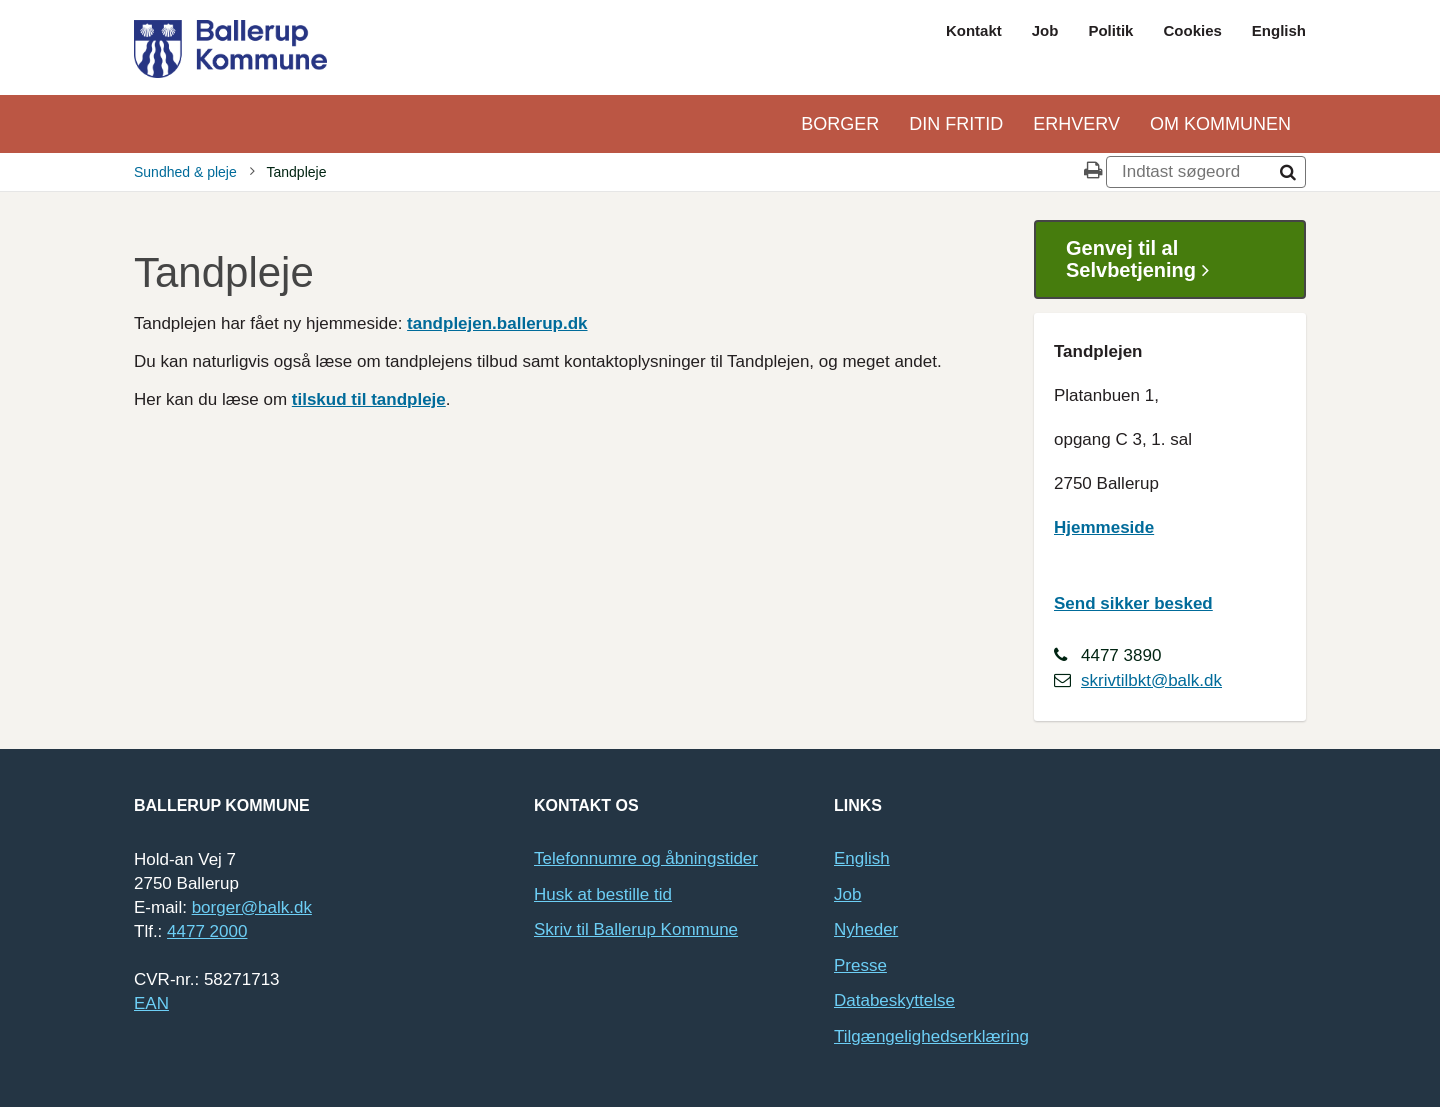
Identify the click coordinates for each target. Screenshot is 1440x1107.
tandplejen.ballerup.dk (497, 323)
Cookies (1192, 30)
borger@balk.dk (252, 907)
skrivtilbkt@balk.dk (1151, 680)
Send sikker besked (1133, 603)
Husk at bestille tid (603, 894)
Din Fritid (956, 124)
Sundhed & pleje (185, 172)
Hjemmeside (1104, 527)
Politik (1110, 30)
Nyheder (866, 929)
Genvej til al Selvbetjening (1145, 259)
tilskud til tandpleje (369, 399)
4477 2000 (207, 931)
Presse (860, 965)
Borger (840, 124)
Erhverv (1076, 124)
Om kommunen (1220, 124)
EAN (151, 1003)
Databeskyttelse (894, 1000)
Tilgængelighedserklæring (931, 1036)
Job (1045, 30)
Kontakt (974, 30)
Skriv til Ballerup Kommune (636, 929)
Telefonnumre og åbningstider (646, 858)
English (1279, 30)
